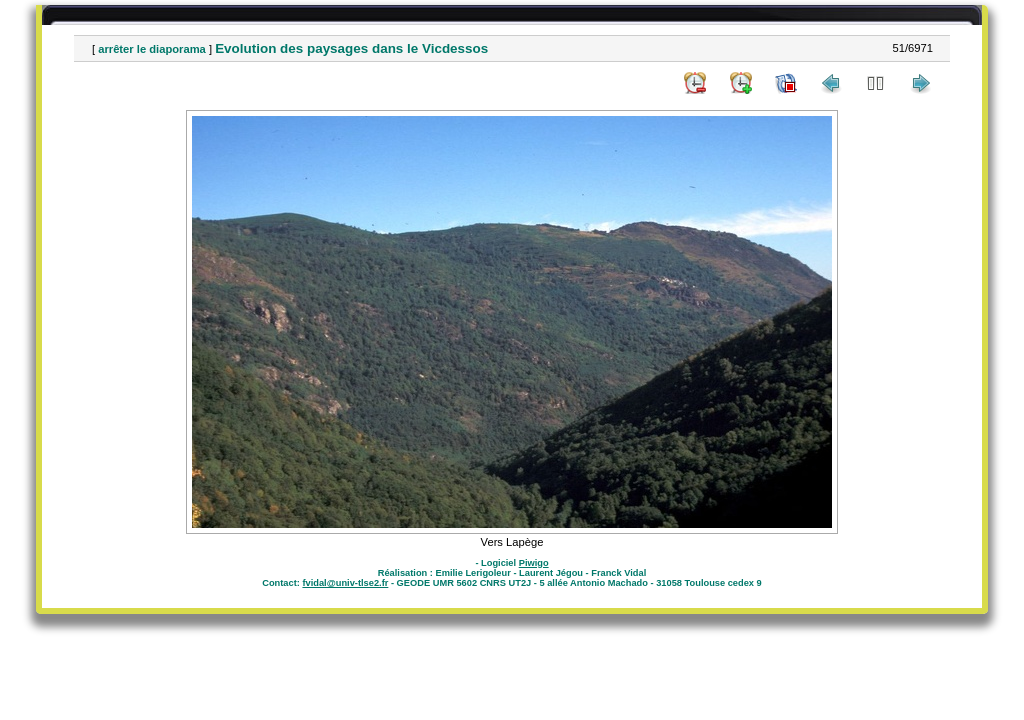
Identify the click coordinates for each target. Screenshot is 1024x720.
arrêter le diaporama (152, 49)
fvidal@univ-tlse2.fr (345, 583)
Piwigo (534, 563)
